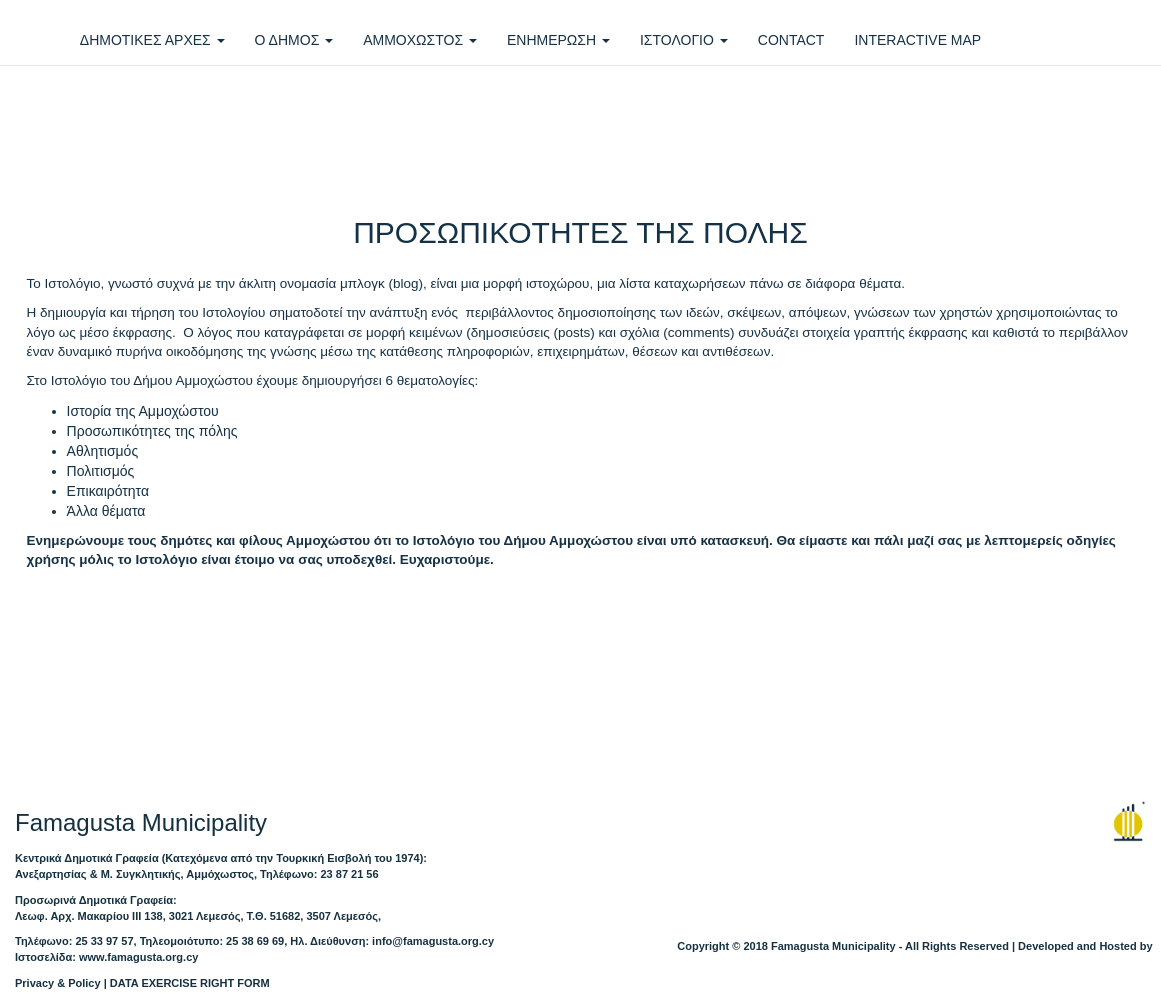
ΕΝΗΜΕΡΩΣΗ (558, 40)
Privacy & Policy (58, 983)
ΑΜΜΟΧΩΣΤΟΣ (420, 40)
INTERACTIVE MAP (917, 40)
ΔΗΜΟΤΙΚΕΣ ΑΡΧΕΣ (152, 40)
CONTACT (791, 40)
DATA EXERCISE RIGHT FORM (190, 983)
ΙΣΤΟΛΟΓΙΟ (684, 40)
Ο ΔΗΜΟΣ (294, 40)
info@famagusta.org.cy (433, 941)
